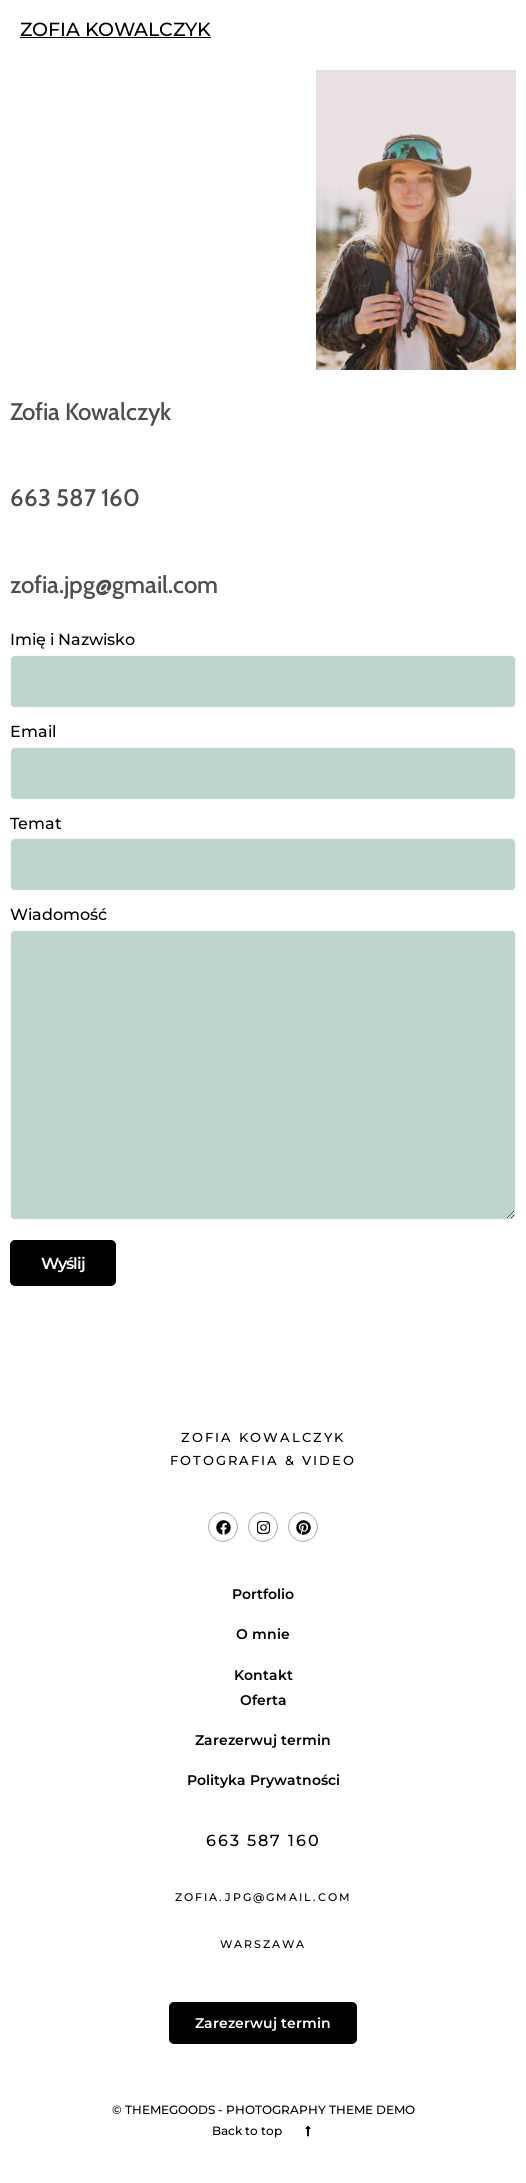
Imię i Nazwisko (263, 660)
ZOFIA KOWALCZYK (115, 29)
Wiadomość (263, 1064)
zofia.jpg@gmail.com (263, 1897)
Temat (263, 844)
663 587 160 (263, 1840)
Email (263, 752)
